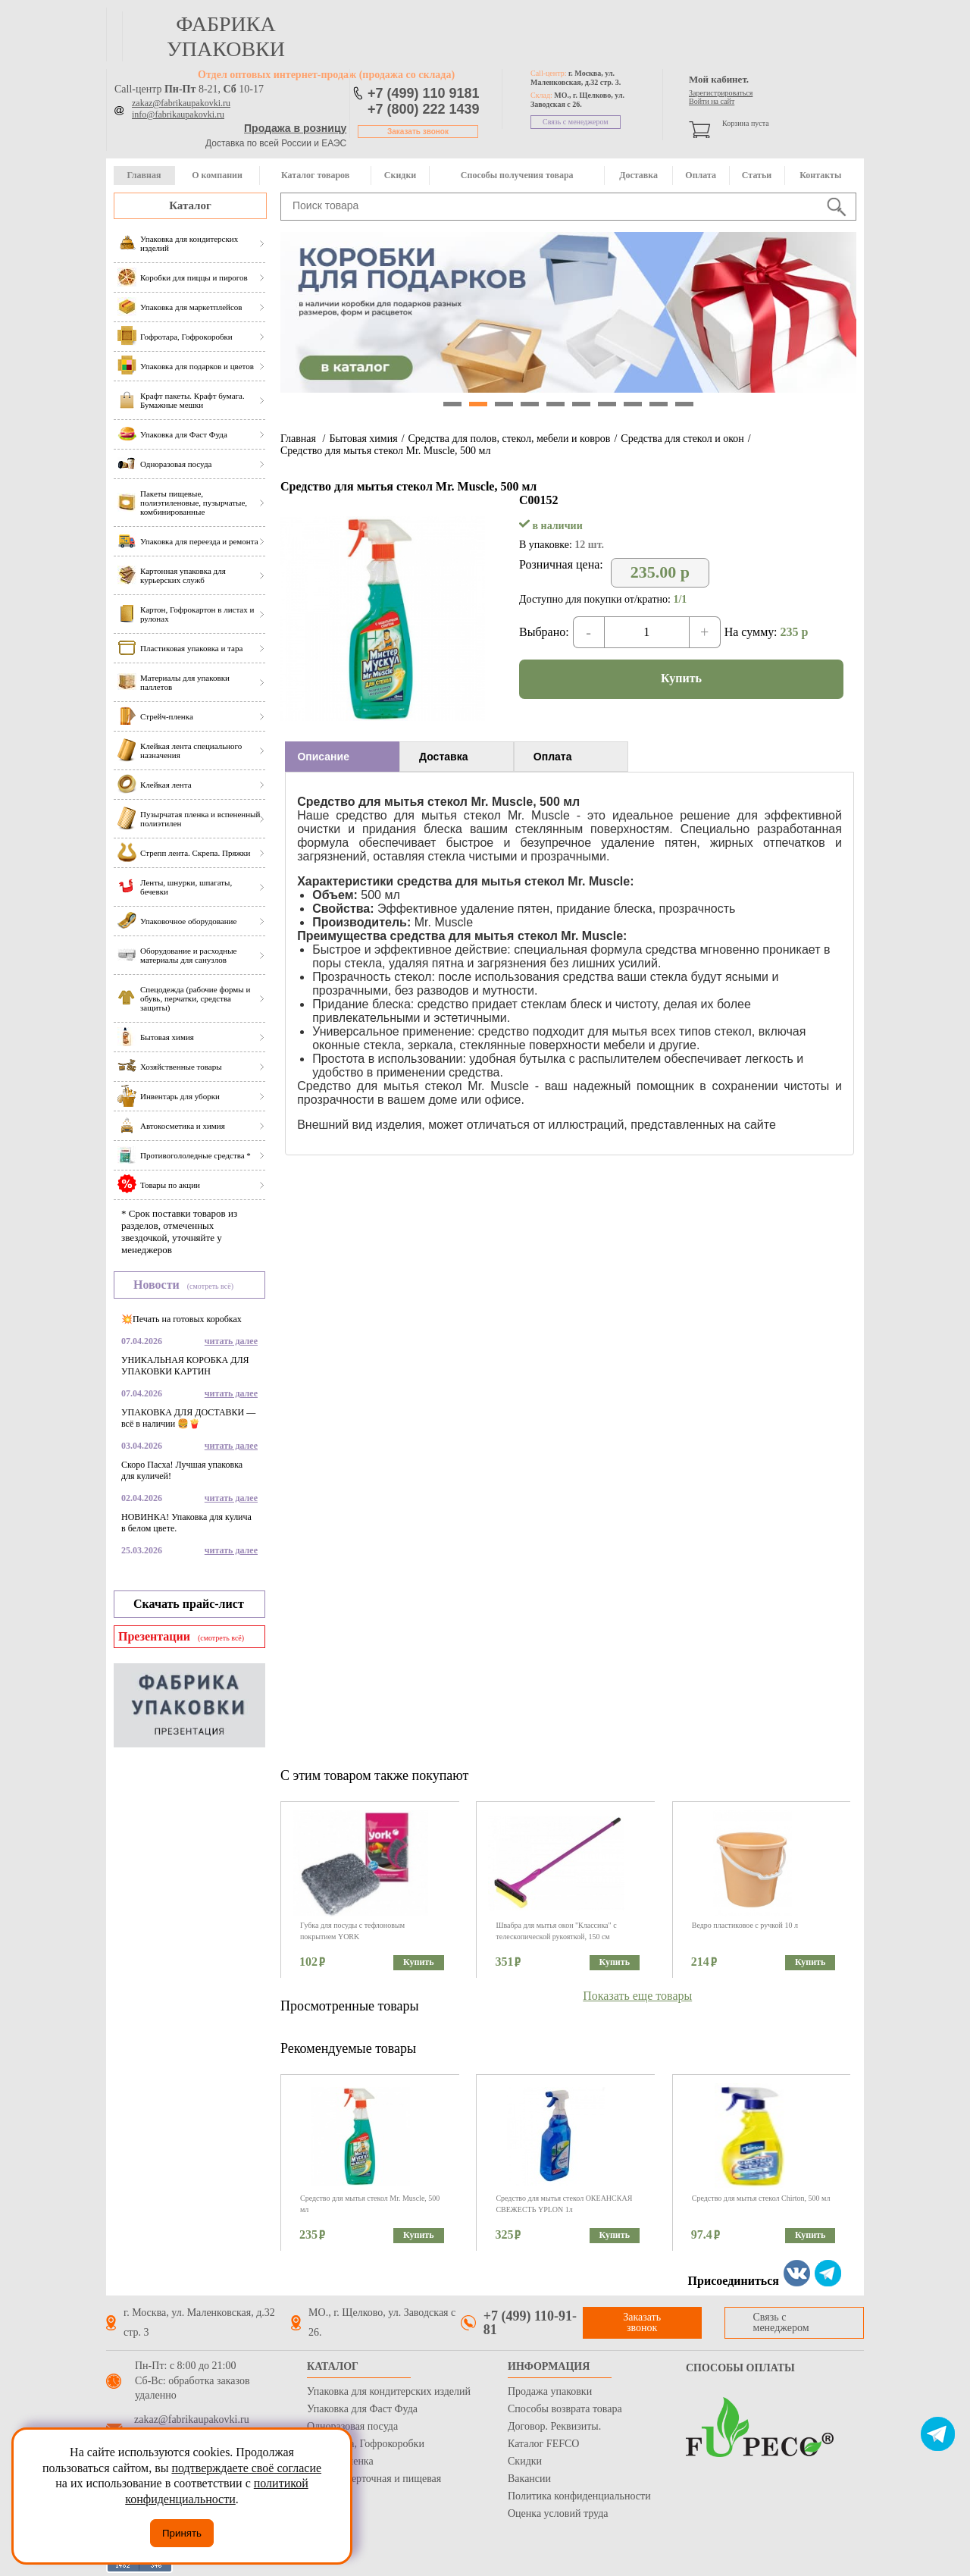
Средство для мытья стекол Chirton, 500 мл (761, 2198)
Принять (182, 2533)
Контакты (820, 175)
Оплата (700, 175)
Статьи (756, 175)
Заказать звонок (418, 131)
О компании (217, 175)
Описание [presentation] (323, 757)
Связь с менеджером (576, 122)
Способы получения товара (517, 175)
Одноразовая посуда (352, 2426)
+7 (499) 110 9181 (424, 93)
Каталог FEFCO (543, 2443)
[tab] (342, 756)
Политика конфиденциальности (579, 2496)
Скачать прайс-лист (188, 1603)
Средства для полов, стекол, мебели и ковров (509, 438)
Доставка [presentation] (443, 757)
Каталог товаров (315, 175)
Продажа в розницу (295, 128)
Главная (144, 175)
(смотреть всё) (210, 1286)
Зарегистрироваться (721, 93)
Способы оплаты (740, 2368)
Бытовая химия (363, 438)
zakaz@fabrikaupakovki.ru (181, 103)
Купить (681, 678)
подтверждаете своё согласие (246, 2468)
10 (684, 404)
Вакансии (529, 2478)
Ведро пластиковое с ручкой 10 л (745, 1925)
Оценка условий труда (558, 2513)
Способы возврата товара (565, 2409)
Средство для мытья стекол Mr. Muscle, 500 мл (385, 450)
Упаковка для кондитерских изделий (389, 2391)
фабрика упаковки (226, 36)
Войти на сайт (711, 101)
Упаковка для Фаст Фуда (362, 2409)
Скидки (400, 175)
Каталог (190, 205)
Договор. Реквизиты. (554, 2426)
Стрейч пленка (340, 2461)
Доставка (638, 175)
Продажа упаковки (550, 2391)
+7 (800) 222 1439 (424, 109)
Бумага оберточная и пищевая (374, 2478)
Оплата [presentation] (553, 757)
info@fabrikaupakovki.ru (178, 114)
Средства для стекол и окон (682, 438)
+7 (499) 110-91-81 (530, 2322)
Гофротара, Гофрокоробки (365, 2443)
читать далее (231, 1341)
